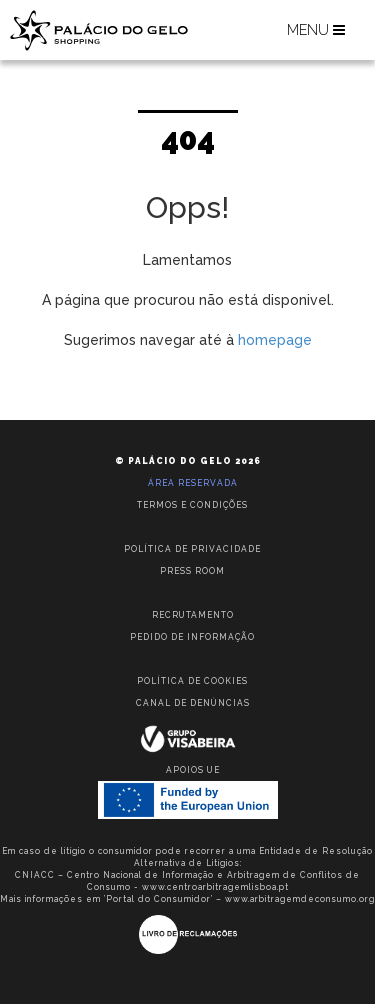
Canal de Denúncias (193, 703)
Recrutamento (193, 615)
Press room (192, 571)
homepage (275, 340)
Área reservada (193, 483)
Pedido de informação (192, 637)
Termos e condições (192, 505)
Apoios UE (193, 770)
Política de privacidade (192, 549)
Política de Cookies (192, 681)
